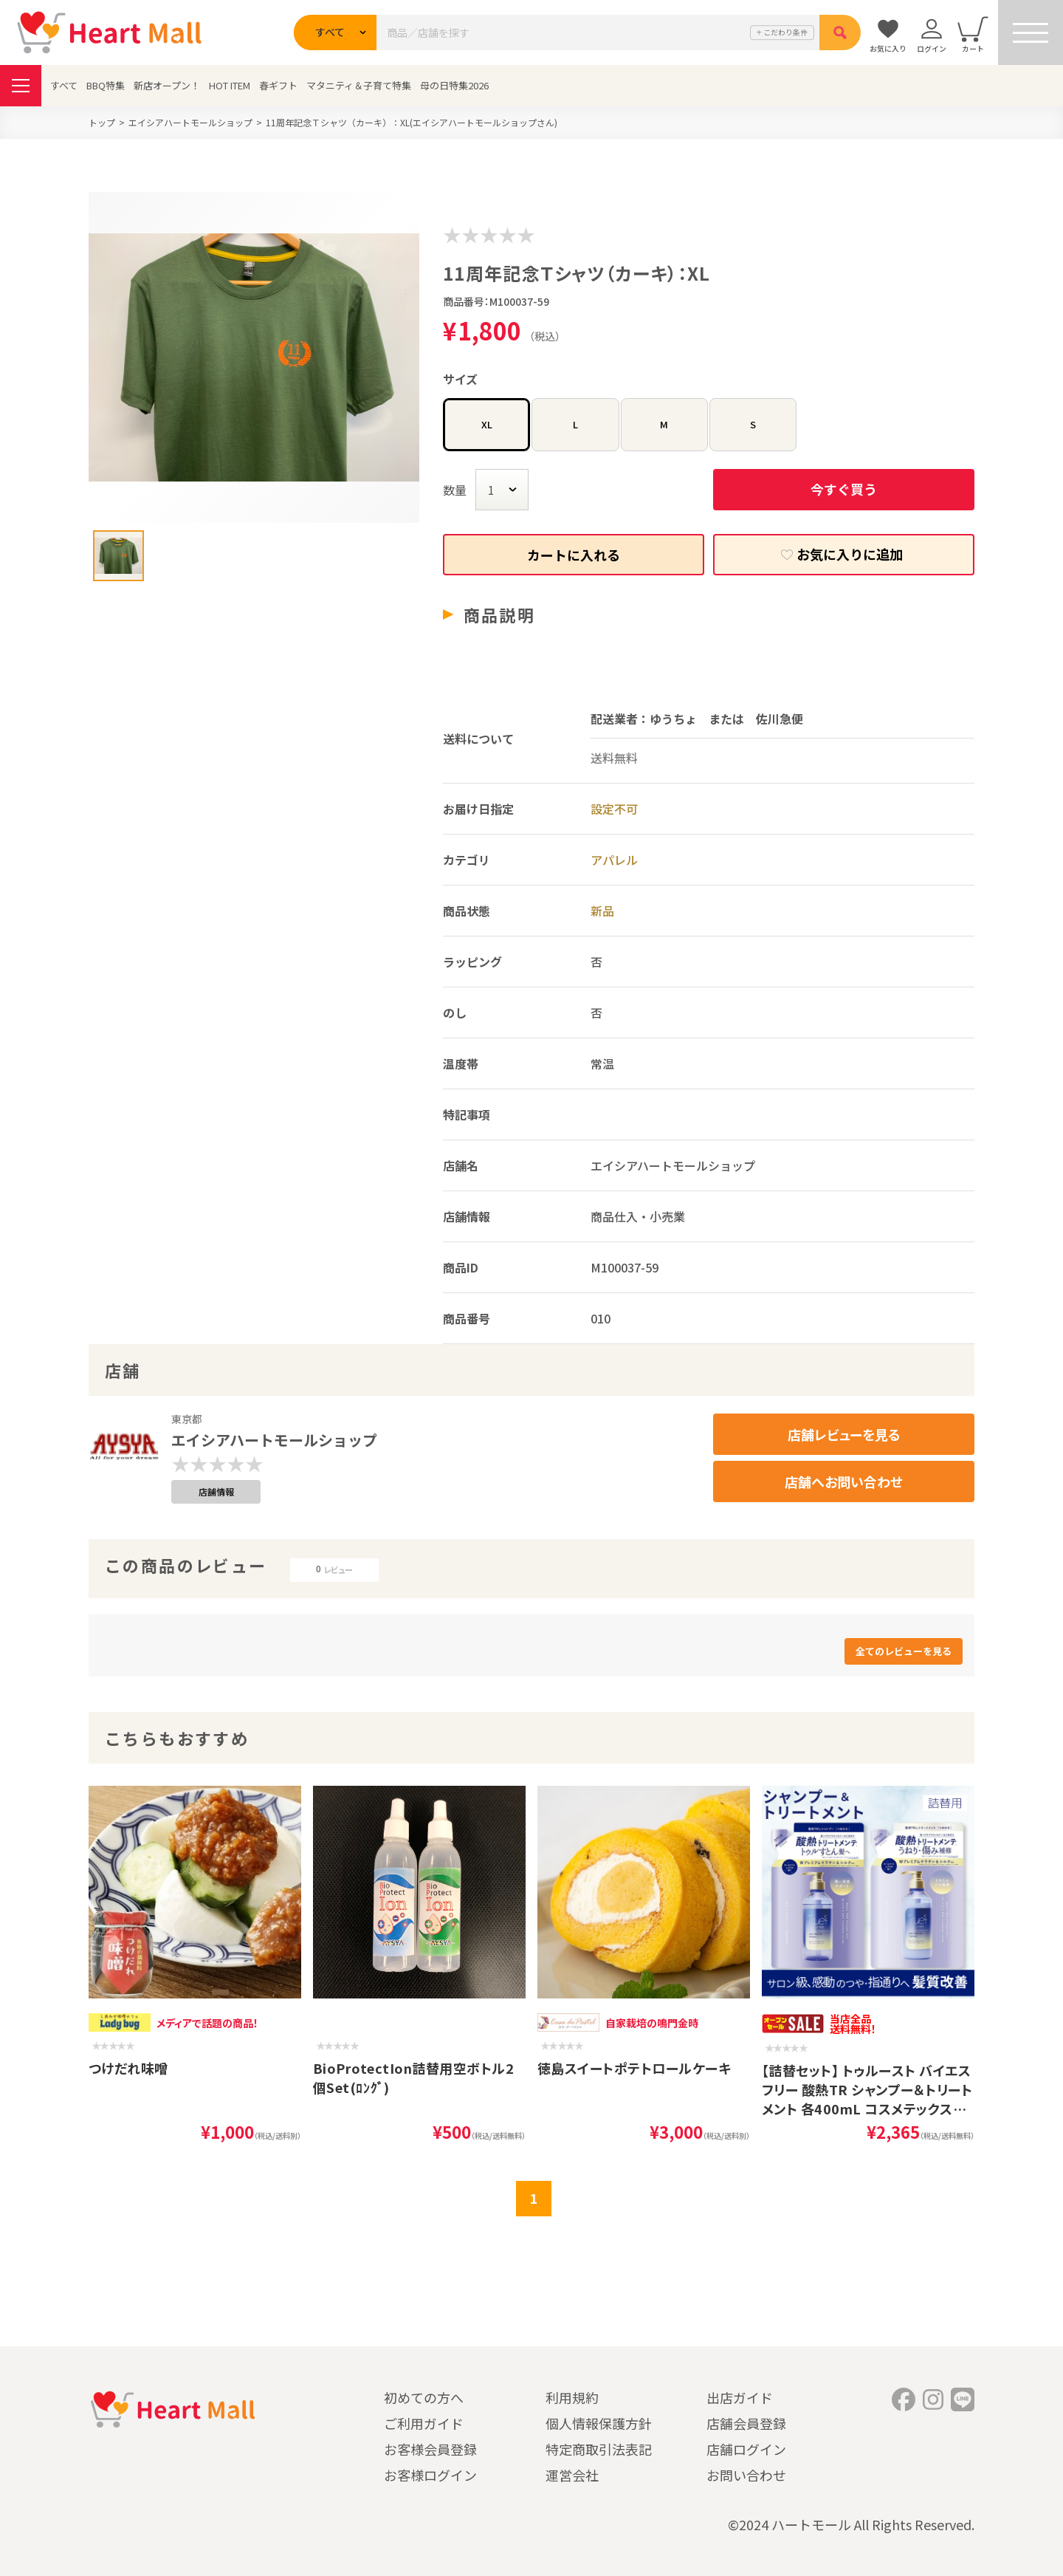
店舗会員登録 (746, 2423)
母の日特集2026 (454, 85)
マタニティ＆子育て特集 (358, 85)
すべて (64, 85)
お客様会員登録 (430, 2449)
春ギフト (278, 85)
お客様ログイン (430, 2474)
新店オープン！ (167, 85)
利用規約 (572, 2397)
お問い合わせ (746, 2474)
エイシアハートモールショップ (190, 122)
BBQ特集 (105, 85)
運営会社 (572, 2474)
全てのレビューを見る (904, 1651)
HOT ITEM (229, 85)
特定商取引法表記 (599, 2449)
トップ (102, 122)
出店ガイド (739, 2397)
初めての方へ (424, 2397)
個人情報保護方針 (599, 2423)
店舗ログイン (746, 2449)
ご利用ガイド (424, 2423)
